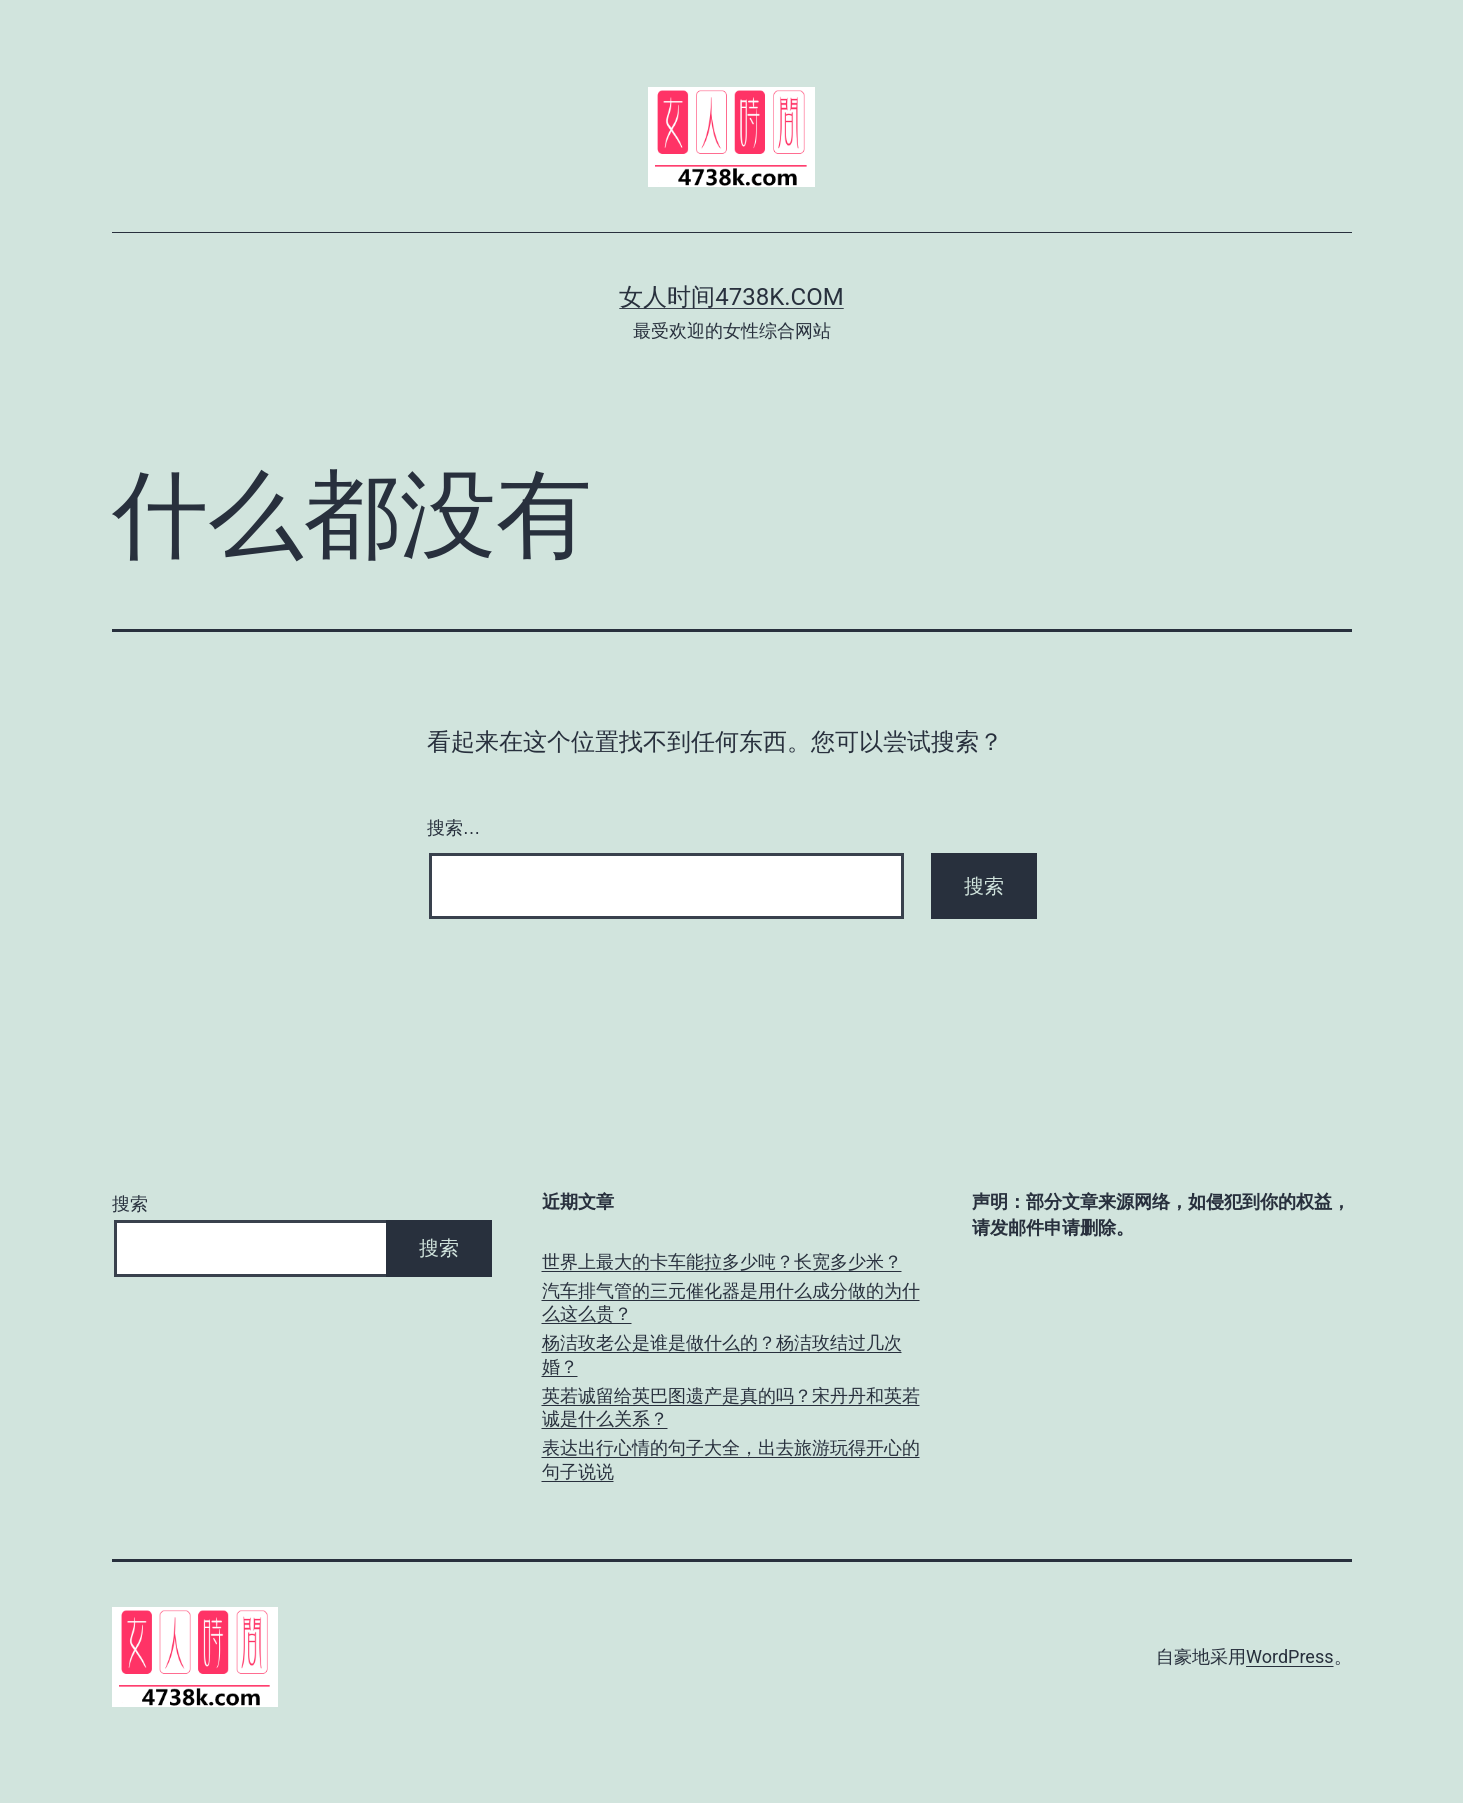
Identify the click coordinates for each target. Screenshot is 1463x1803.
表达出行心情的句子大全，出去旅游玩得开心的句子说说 (731, 1459)
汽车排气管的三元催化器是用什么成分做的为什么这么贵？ (731, 1302)
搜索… (454, 828)
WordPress (1289, 1656)
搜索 (130, 1203)
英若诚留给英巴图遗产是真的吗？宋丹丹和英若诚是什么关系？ (731, 1407)
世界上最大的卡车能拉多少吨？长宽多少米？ (722, 1261)
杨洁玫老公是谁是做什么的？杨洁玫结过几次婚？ (722, 1354)
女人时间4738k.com (731, 297)
